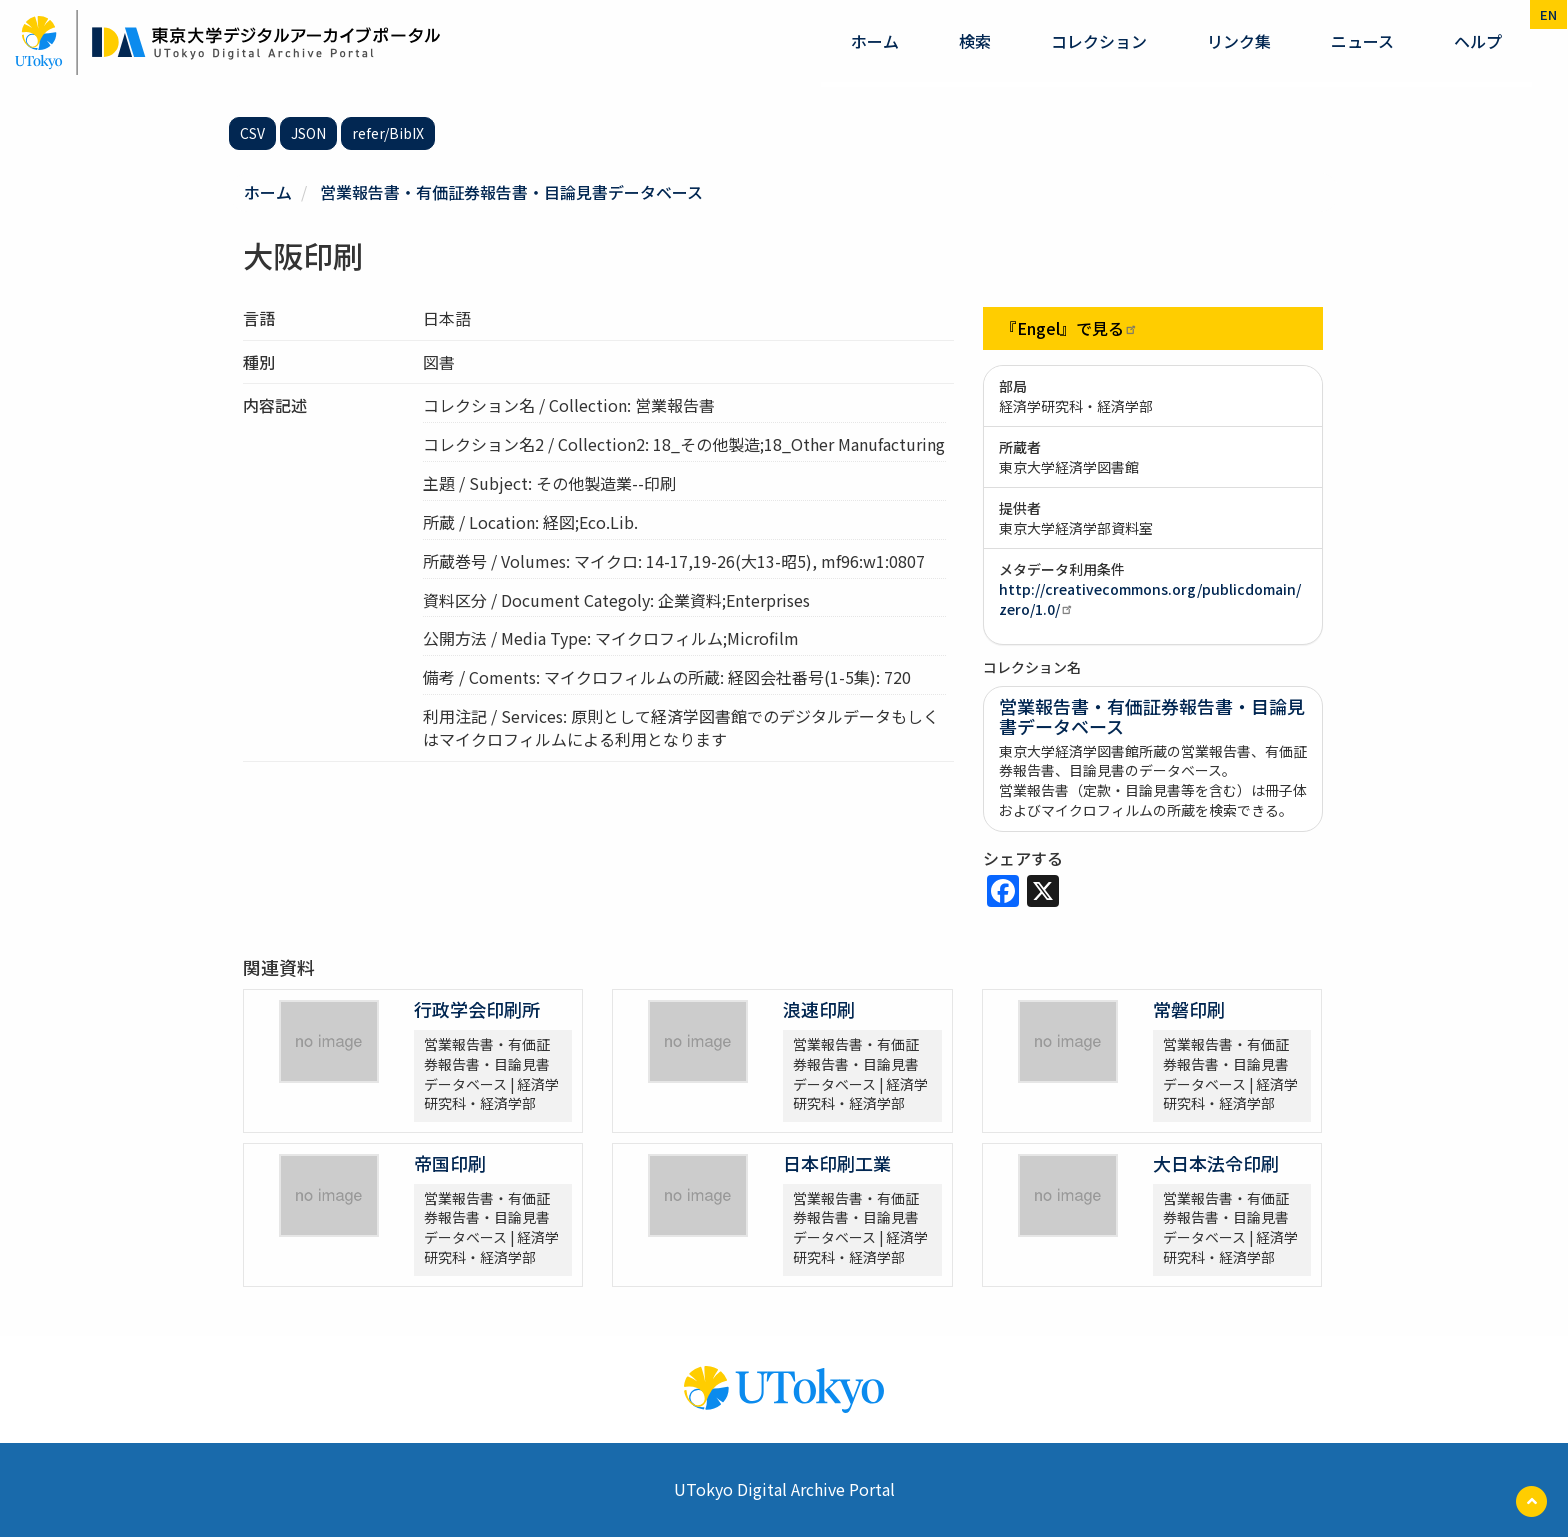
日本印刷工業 (837, 1163)
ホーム (875, 41)
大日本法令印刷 (1216, 1163)
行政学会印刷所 (477, 1009)
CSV (252, 133)
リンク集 (1239, 41)
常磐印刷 (1189, 1009)
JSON (308, 133)
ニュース (1362, 41)
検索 (975, 41)
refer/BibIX (388, 133)
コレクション (1099, 41)
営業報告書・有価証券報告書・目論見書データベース (511, 192)
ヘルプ (1478, 41)
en (1548, 14)
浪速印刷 (819, 1009)
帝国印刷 (450, 1163)
